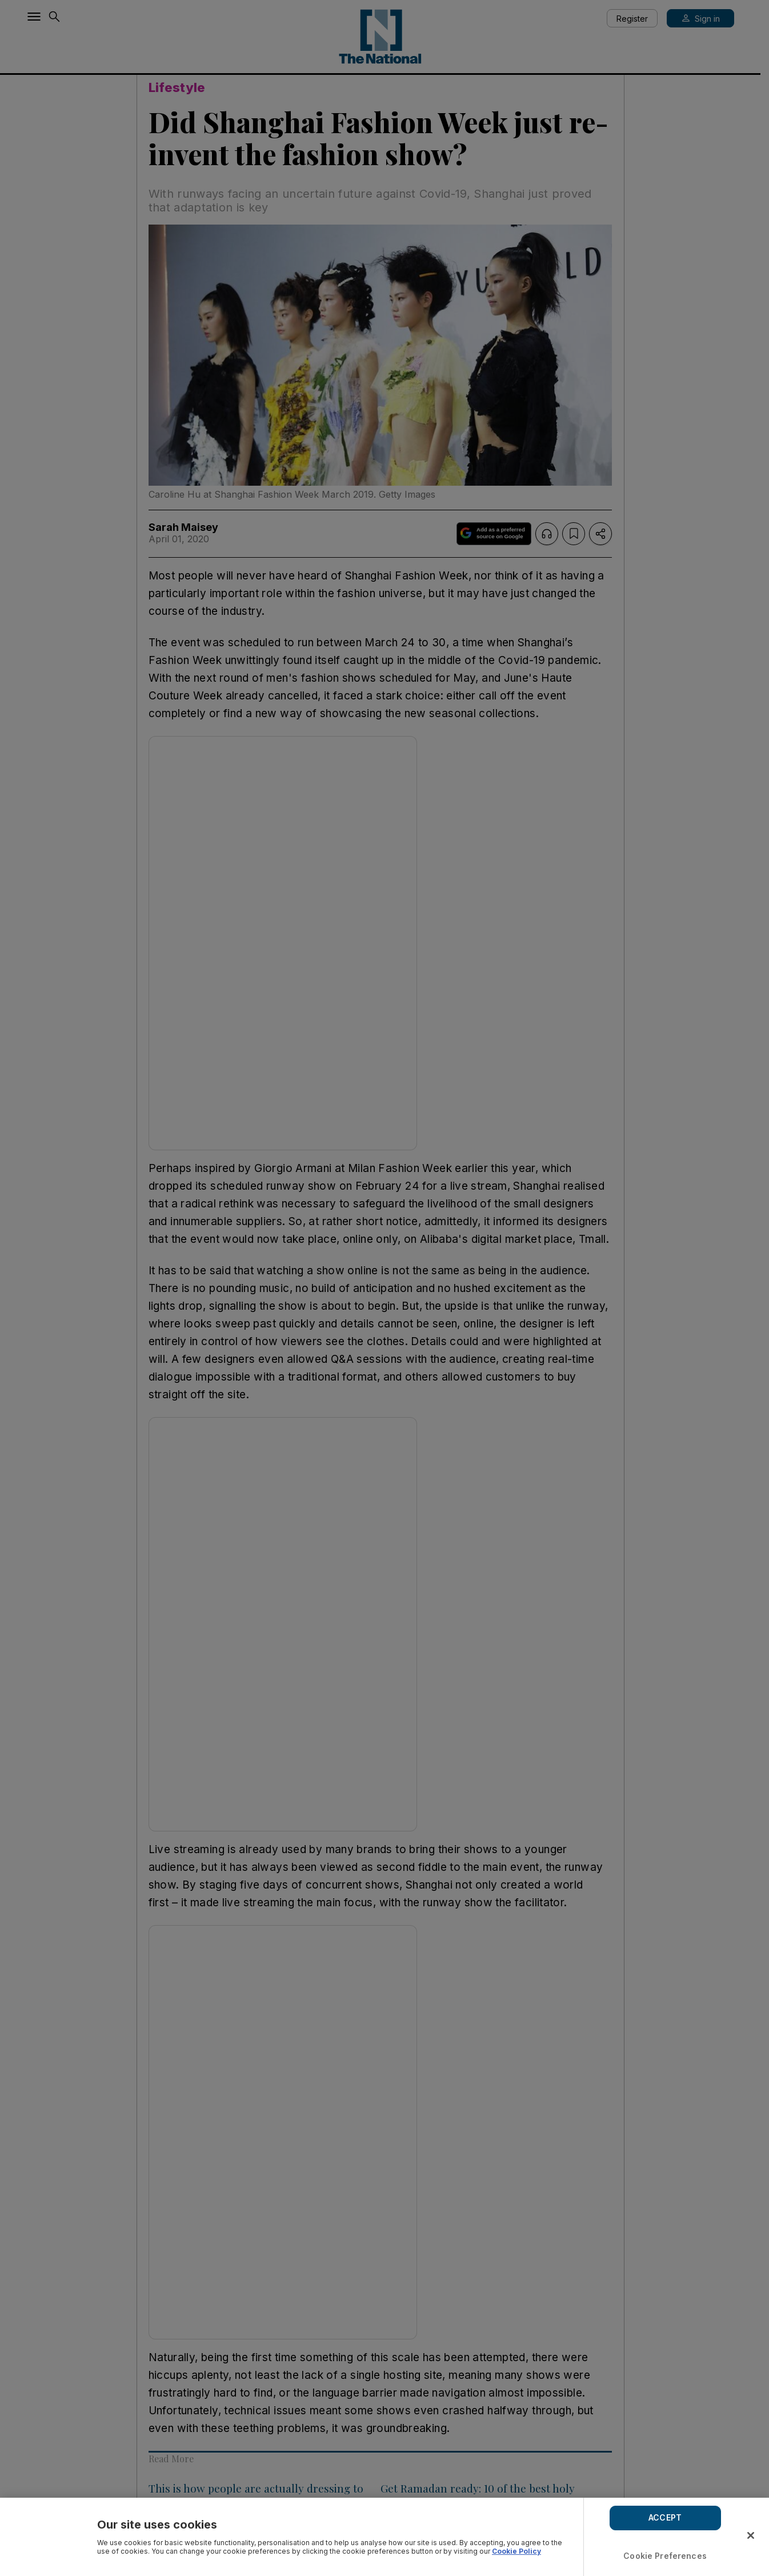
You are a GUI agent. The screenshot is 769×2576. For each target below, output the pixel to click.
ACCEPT (665, 2517)
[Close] (750, 2535)
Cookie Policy (516, 2551)
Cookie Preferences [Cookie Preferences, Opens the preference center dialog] (665, 2556)
